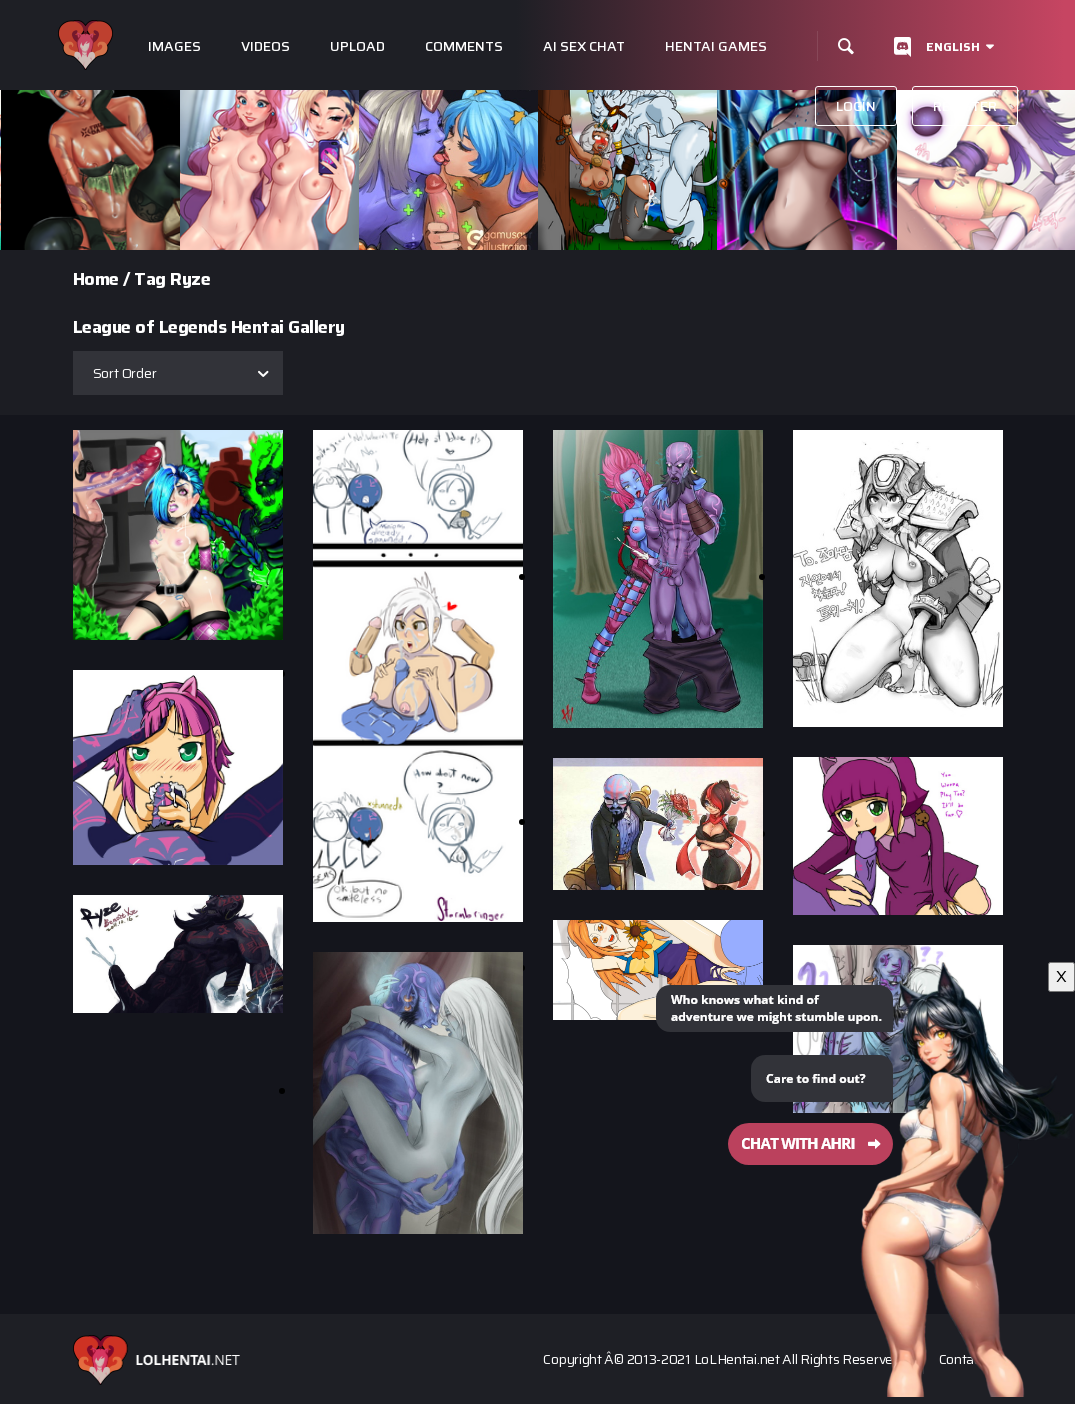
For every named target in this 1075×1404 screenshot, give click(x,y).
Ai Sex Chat (584, 46)
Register (965, 106)
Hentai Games (716, 46)
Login (856, 106)
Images (174, 46)
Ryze (190, 279)
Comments (464, 46)
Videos (265, 46)
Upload (357, 46)
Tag (150, 279)
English (953, 46)
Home (96, 279)
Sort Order (125, 373)
